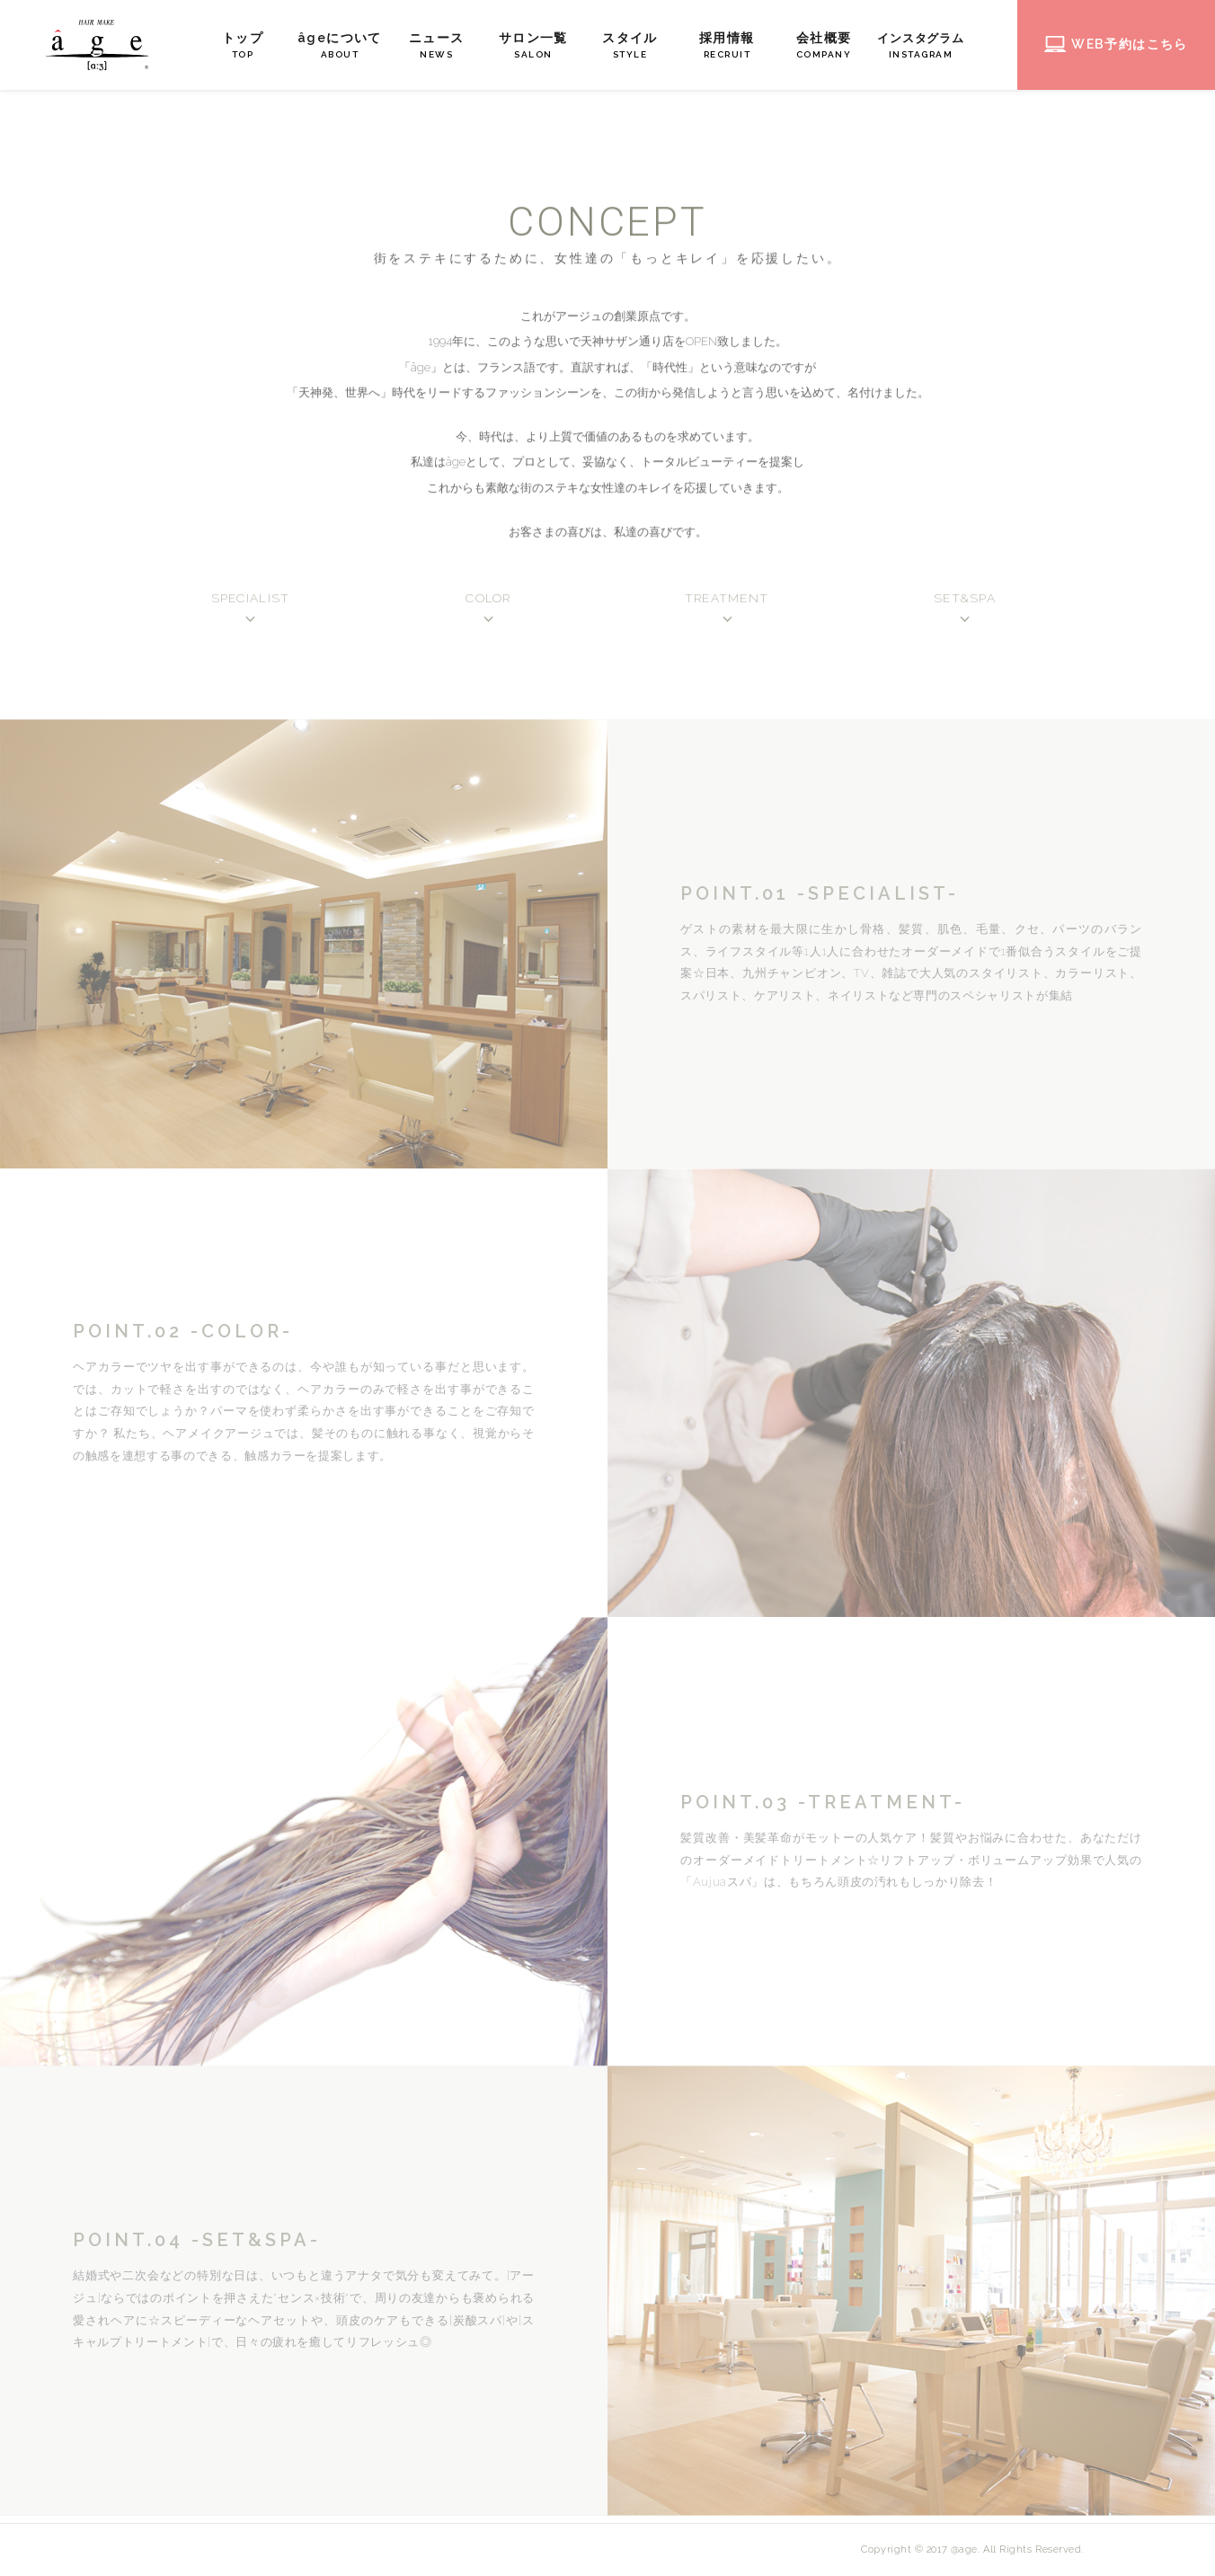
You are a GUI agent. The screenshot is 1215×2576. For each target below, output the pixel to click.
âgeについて (343, 46)
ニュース (440, 46)
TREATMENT (726, 601)
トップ (246, 46)
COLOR (488, 601)
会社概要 (827, 46)
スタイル (633, 46)
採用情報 (730, 46)
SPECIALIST (250, 601)
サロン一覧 (536, 46)
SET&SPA (965, 601)
